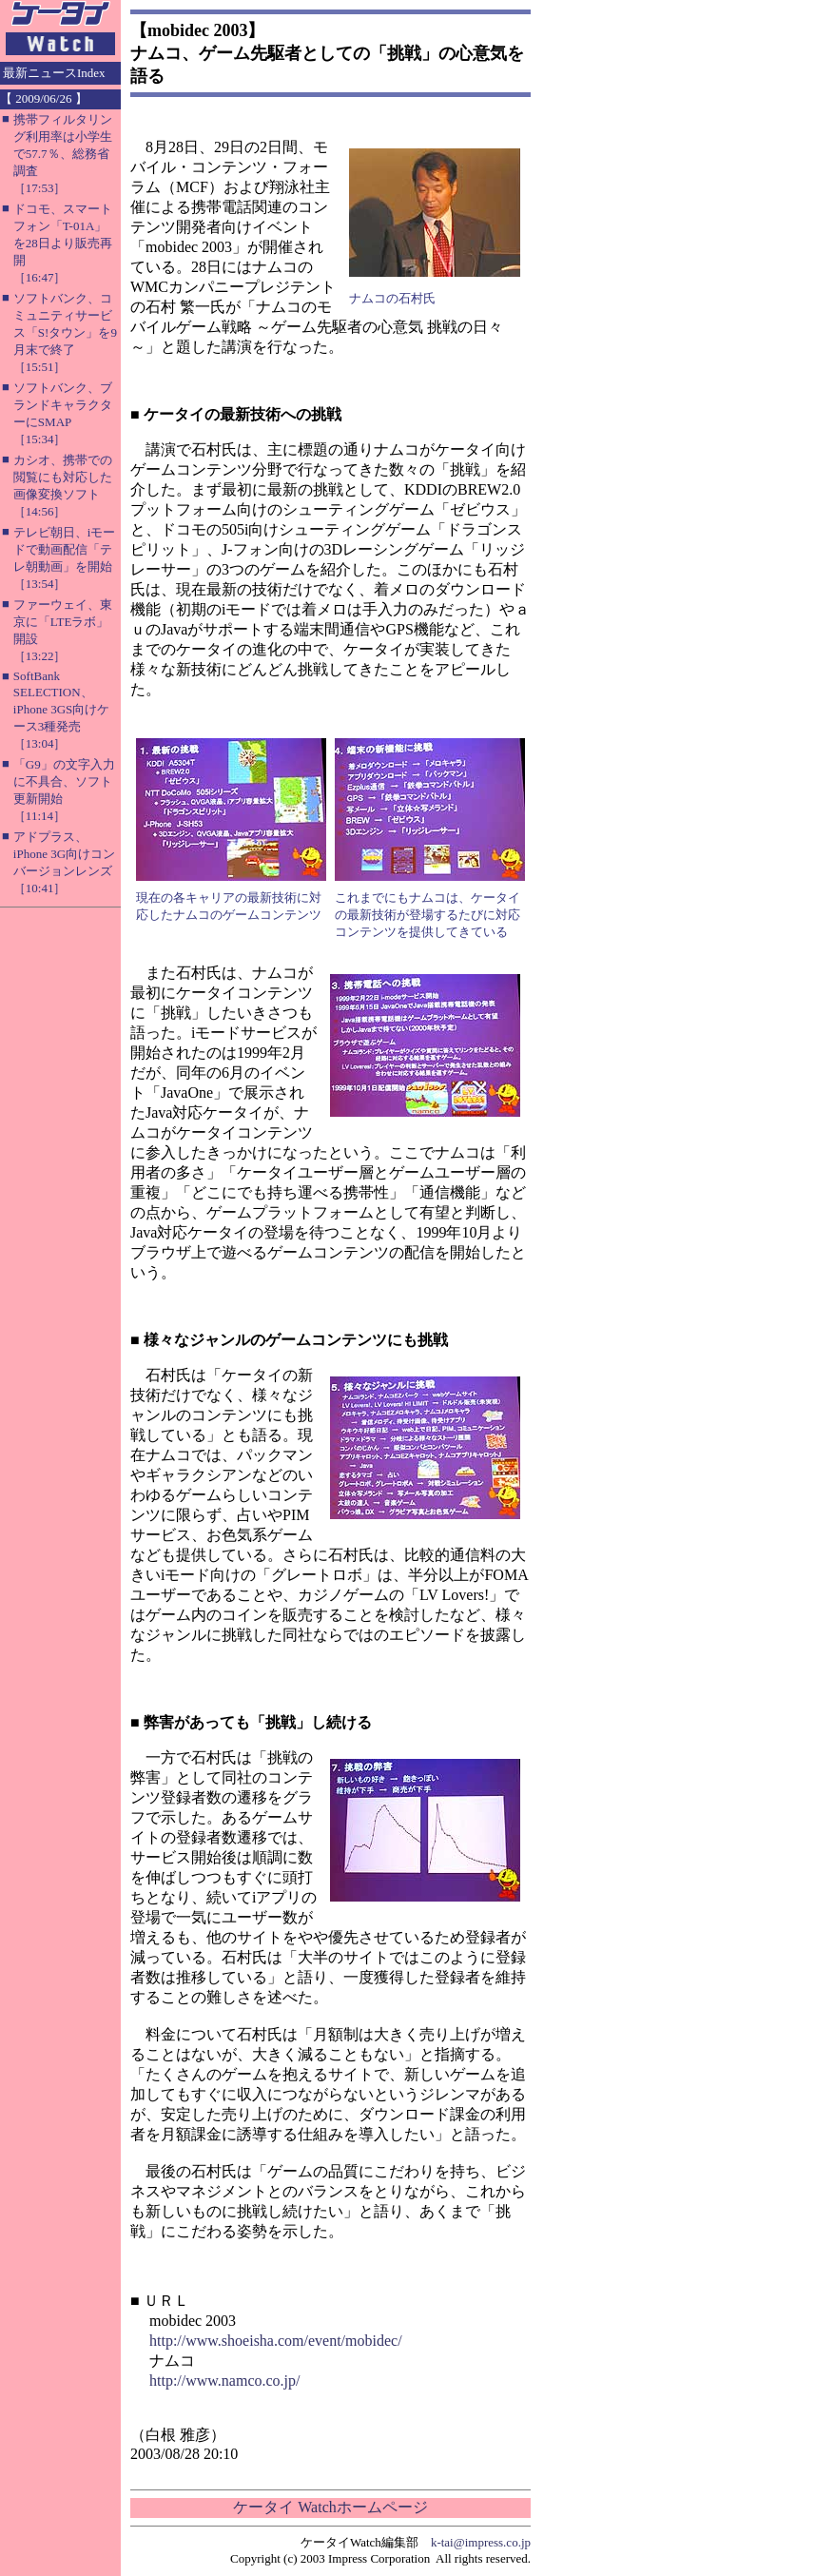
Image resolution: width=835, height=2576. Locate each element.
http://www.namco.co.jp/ (225, 2380)
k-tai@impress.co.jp (481, 2542)
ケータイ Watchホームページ (330, 2507)
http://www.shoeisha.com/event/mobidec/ (275, 2340)
